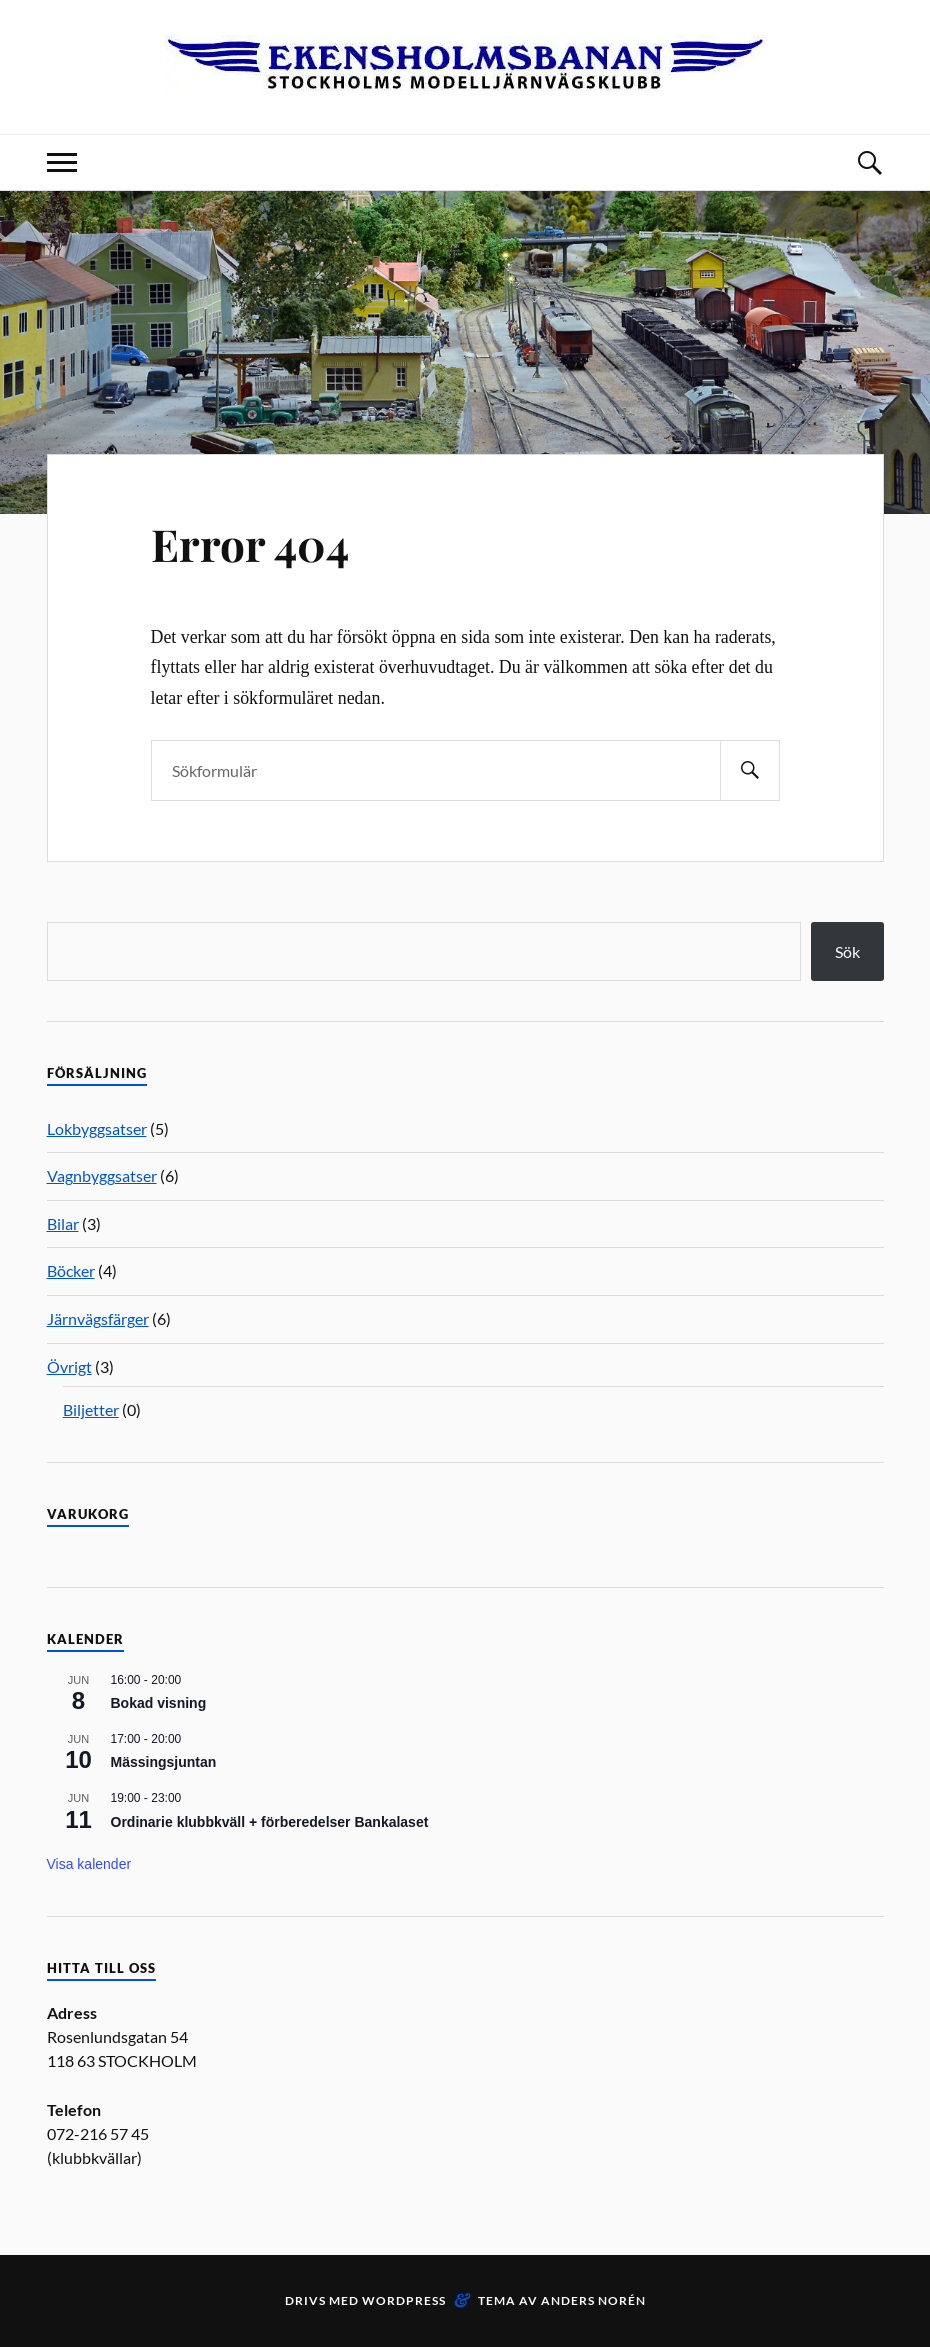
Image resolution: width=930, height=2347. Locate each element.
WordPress (404, 2300)
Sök (847, 951)
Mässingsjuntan (164, 1762)
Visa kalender (89, 1864)
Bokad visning (159, 1703)
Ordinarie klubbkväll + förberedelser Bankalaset (270, 1822)
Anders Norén (593, 2300)
